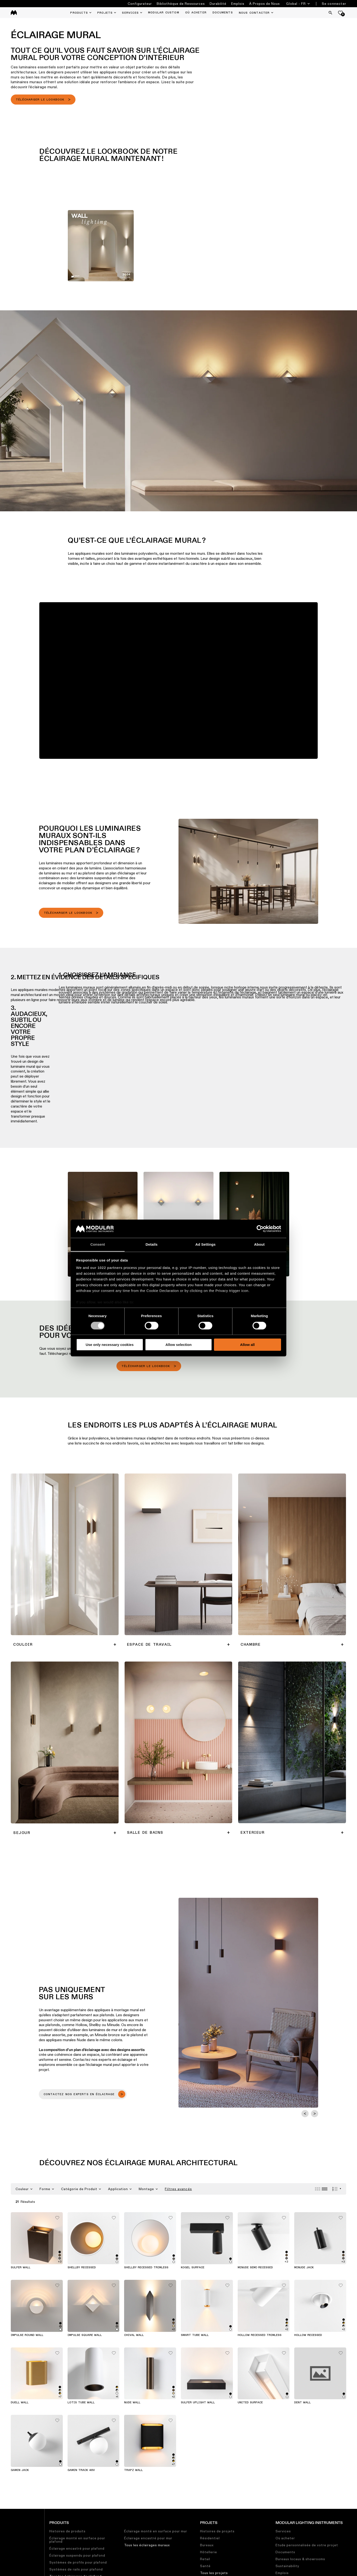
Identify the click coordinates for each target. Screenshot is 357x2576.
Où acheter (285, 2538)
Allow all (247, 1345)
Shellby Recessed (82, 2267)
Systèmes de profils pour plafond (78, 2562)
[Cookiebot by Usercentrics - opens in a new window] (260, 1228)
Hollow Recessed (308, 2335)
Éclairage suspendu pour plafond (77, 2555)
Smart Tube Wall (195, 2335)
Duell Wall (20, 2402)
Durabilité (218, 3)
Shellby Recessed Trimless (146, 2267)
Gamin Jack (20, 2470)
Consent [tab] (97, 1245)
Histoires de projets (217, 2531)
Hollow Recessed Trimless (260, 2335)
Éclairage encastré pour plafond (76, 2548)
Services (283, 2531)
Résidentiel (210, 2538)
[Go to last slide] (305, 2113)
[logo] (14, 12)
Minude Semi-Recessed (255, 2267)
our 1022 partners (106, 1268)
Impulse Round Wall (27, 2335)
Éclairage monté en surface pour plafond (77, 2540)
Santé (205, 2566)
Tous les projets (214, 2573)
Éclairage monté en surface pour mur (155, 2531)
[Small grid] (324, 2189)
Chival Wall (134, 2335)
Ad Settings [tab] (205, 1245)
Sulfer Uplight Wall (198, 2402)
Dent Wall (302, 2402)
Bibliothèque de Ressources (181, 3)
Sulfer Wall (20, 2267)
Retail (205, 2559)
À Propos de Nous (264, 3)
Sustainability (287, 2566)
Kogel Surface (192, 2267)
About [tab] (259, 1245)
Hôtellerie (208, 2552)
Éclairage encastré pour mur (148, 2538)
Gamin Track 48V (81, 2470)
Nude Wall (132, 2402)
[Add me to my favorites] (57, 2216)
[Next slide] (314, 2113)
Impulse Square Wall (85, 2335)
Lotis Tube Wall (81, 2402)
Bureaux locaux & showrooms (300, 2559)
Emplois (237, 3)
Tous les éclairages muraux (147, 2545)
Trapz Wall (133, 2470)
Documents (285, 2552)
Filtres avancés (178, 2189)
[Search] (330, 13)
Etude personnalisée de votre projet (307, 2545)
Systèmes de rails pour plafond (76, 2569)
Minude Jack (304, 2267)
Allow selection (178, 1345)
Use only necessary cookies (109, 1345)
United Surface (250, 2402)
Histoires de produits (67, 2531)
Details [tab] (152, 1245)
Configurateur (140, 3)
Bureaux (207, 2545)
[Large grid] (317, 2189)
